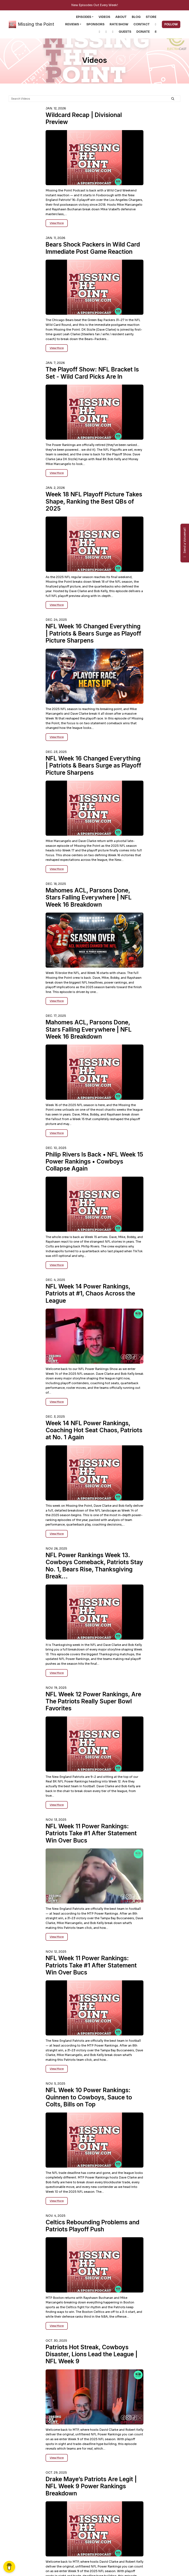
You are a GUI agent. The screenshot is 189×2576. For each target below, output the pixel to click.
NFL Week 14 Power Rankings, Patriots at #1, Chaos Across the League (90, 1293)
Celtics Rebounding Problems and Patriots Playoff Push (92, 2226)
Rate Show (119, 24)
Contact (141, 24)
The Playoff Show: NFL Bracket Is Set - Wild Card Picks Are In (92, 373)
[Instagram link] (106, 31)
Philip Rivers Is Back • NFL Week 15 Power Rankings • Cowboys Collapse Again (94, 1161)
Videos (104, 17)
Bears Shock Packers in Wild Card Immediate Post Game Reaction (93, 248)
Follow (171, 24)
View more (57, 223)
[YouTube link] (99, 31)
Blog (136, 17)
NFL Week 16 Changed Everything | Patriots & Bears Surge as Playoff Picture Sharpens (93, 633)
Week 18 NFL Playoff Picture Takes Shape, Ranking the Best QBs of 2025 (94, 501)
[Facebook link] (155, 24)
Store (151, 17)
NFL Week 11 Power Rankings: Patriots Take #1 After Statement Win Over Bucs (91, 1833)
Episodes (83, 17)
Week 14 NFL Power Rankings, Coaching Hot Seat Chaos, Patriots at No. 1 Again (94, 1430)
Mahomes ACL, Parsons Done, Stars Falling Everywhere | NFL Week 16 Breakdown (89, 897)
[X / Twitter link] (112, 31)
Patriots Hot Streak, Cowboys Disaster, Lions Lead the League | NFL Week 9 (92, 2354)
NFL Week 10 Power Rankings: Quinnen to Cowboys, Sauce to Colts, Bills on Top (89, 2097)
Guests (125, 32)
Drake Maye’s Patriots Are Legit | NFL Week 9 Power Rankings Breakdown (91, 2486)
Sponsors (95, 24)
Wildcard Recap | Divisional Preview (84, 118)
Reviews (72, 24)
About (121, 17)
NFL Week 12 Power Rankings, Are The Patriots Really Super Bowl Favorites (93, 1701)
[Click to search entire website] (155, 31)
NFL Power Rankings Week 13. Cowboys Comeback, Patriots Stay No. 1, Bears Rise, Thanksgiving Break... (94, 1565)
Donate (143, 32)
